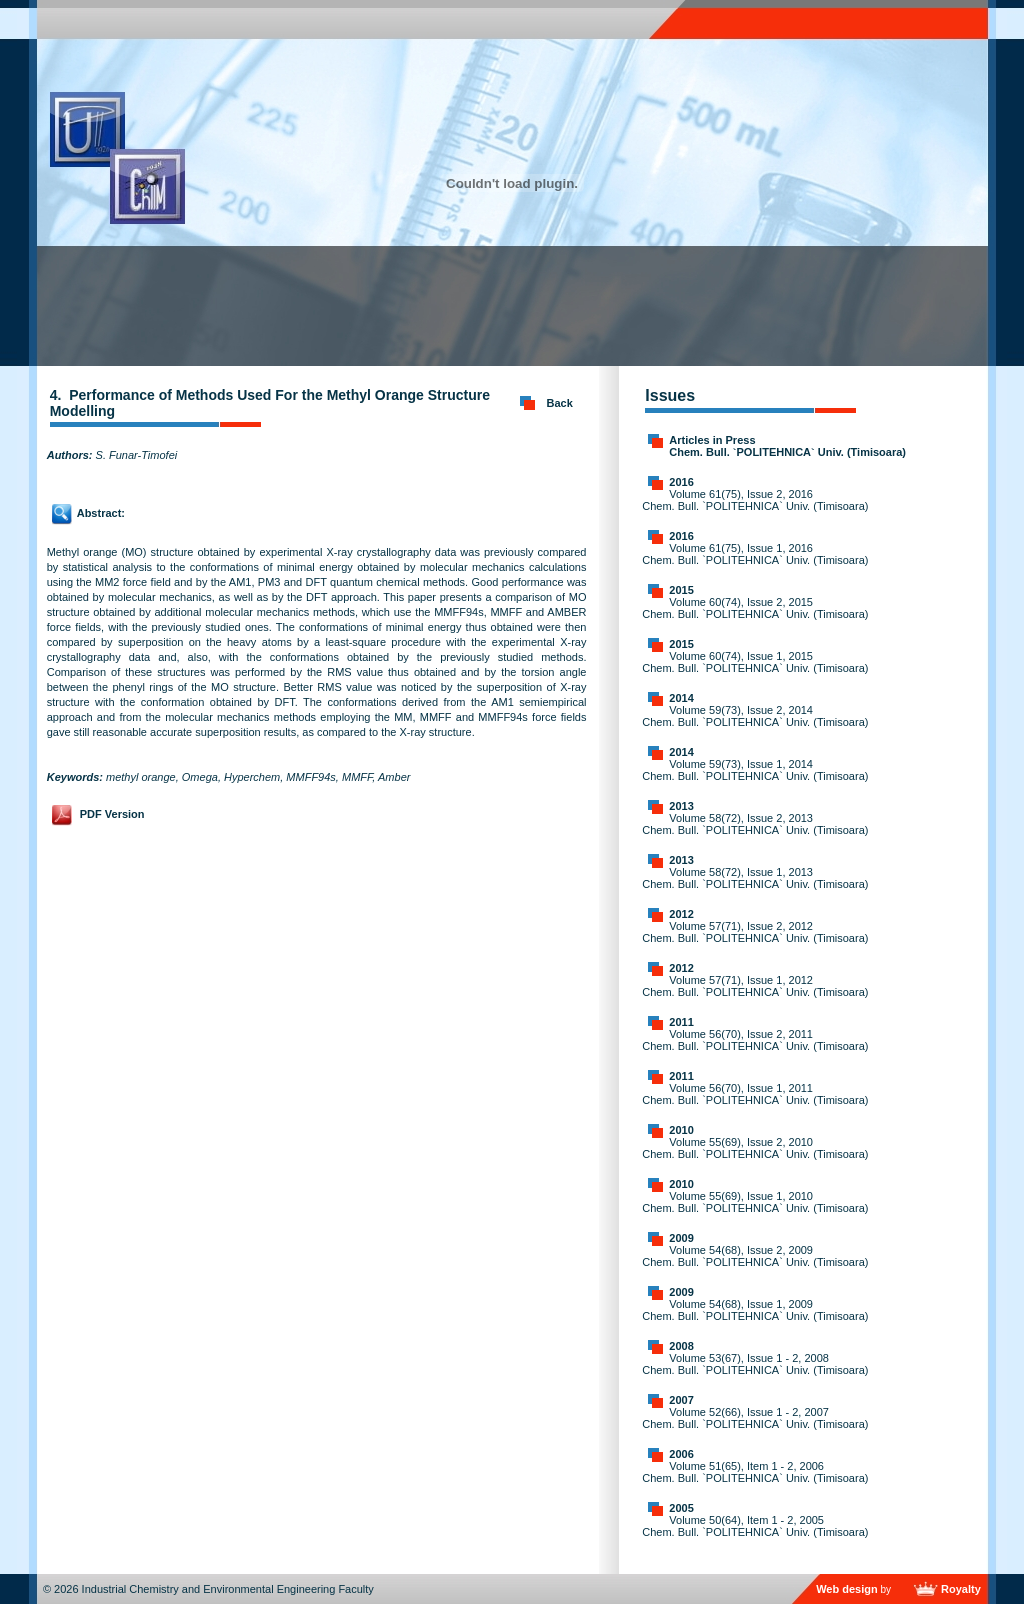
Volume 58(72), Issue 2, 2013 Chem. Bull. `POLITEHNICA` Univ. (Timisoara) (755, 824)
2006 (681, 1454)
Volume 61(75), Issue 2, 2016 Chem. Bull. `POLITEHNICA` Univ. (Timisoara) (755, 500)
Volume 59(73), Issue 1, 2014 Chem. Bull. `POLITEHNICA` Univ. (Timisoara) (755, 770)
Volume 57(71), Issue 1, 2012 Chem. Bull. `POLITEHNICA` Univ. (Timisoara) (755, 986)
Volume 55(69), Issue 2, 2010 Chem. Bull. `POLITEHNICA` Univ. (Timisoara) (755, 1148)
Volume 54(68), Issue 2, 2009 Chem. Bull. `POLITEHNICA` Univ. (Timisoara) (755, 1256)
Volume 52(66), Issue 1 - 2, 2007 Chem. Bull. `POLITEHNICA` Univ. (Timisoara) (755, 1418)
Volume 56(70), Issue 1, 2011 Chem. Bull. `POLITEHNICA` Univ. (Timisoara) (755, 1094)
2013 (681, 806)
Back (560, 403)
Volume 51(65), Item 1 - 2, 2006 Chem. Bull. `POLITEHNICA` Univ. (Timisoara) (755, 1472)
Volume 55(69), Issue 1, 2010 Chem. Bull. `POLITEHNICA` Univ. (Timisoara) (755, 1202)
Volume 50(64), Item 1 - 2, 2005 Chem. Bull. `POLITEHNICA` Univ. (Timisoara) (755, 1526)
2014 (681, 698)
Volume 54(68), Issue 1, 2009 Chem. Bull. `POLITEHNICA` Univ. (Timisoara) (755, 1310)
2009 (681, 1238)
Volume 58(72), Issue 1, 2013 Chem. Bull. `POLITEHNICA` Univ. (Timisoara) (755, 878)
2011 (681, 1022)
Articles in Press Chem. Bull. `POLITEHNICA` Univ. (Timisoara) (787, 446)
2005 (681, 1508)
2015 (681, 590)
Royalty (961, 1589)
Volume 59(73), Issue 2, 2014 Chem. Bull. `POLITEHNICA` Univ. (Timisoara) (755, 716)
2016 (681, 482)
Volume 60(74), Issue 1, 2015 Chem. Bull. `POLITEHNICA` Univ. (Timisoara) (755, 662)
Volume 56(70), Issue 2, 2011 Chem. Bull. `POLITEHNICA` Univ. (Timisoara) (755, 1040)
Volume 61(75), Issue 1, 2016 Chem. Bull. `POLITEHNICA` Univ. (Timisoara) (755, 554)
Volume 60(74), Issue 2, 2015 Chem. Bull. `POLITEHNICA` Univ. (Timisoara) (755, 608)
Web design (847, 1589)
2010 (681, 1130)
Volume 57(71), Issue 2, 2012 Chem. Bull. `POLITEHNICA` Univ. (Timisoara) (755, 932)
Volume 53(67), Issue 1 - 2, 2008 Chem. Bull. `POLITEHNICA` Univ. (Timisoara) (755, 1364)
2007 (681, 1400)
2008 (681, 1346)
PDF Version (112, 814)
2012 (681, 914)
